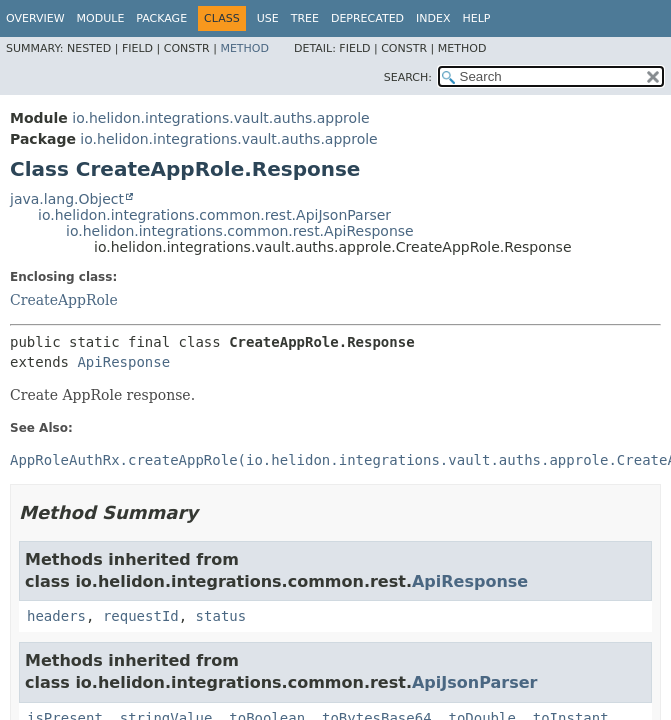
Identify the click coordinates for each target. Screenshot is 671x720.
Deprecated (367, 18)
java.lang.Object (67, 199)
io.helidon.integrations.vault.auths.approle (220, 118)
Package (161, 18)
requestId (141, 616)
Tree (305, 18)
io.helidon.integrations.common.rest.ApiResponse (240, 231)
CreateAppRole (64, 300)
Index (433, 18)
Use (268, 18)
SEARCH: (408, 77)
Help (477, 18)
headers (56, 616)
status (221, 616)
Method (244, 48)
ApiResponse (123, 362)
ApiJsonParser (474, 682)
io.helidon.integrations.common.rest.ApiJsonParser (214, 215)
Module (101, 18)
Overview (35, 18)
